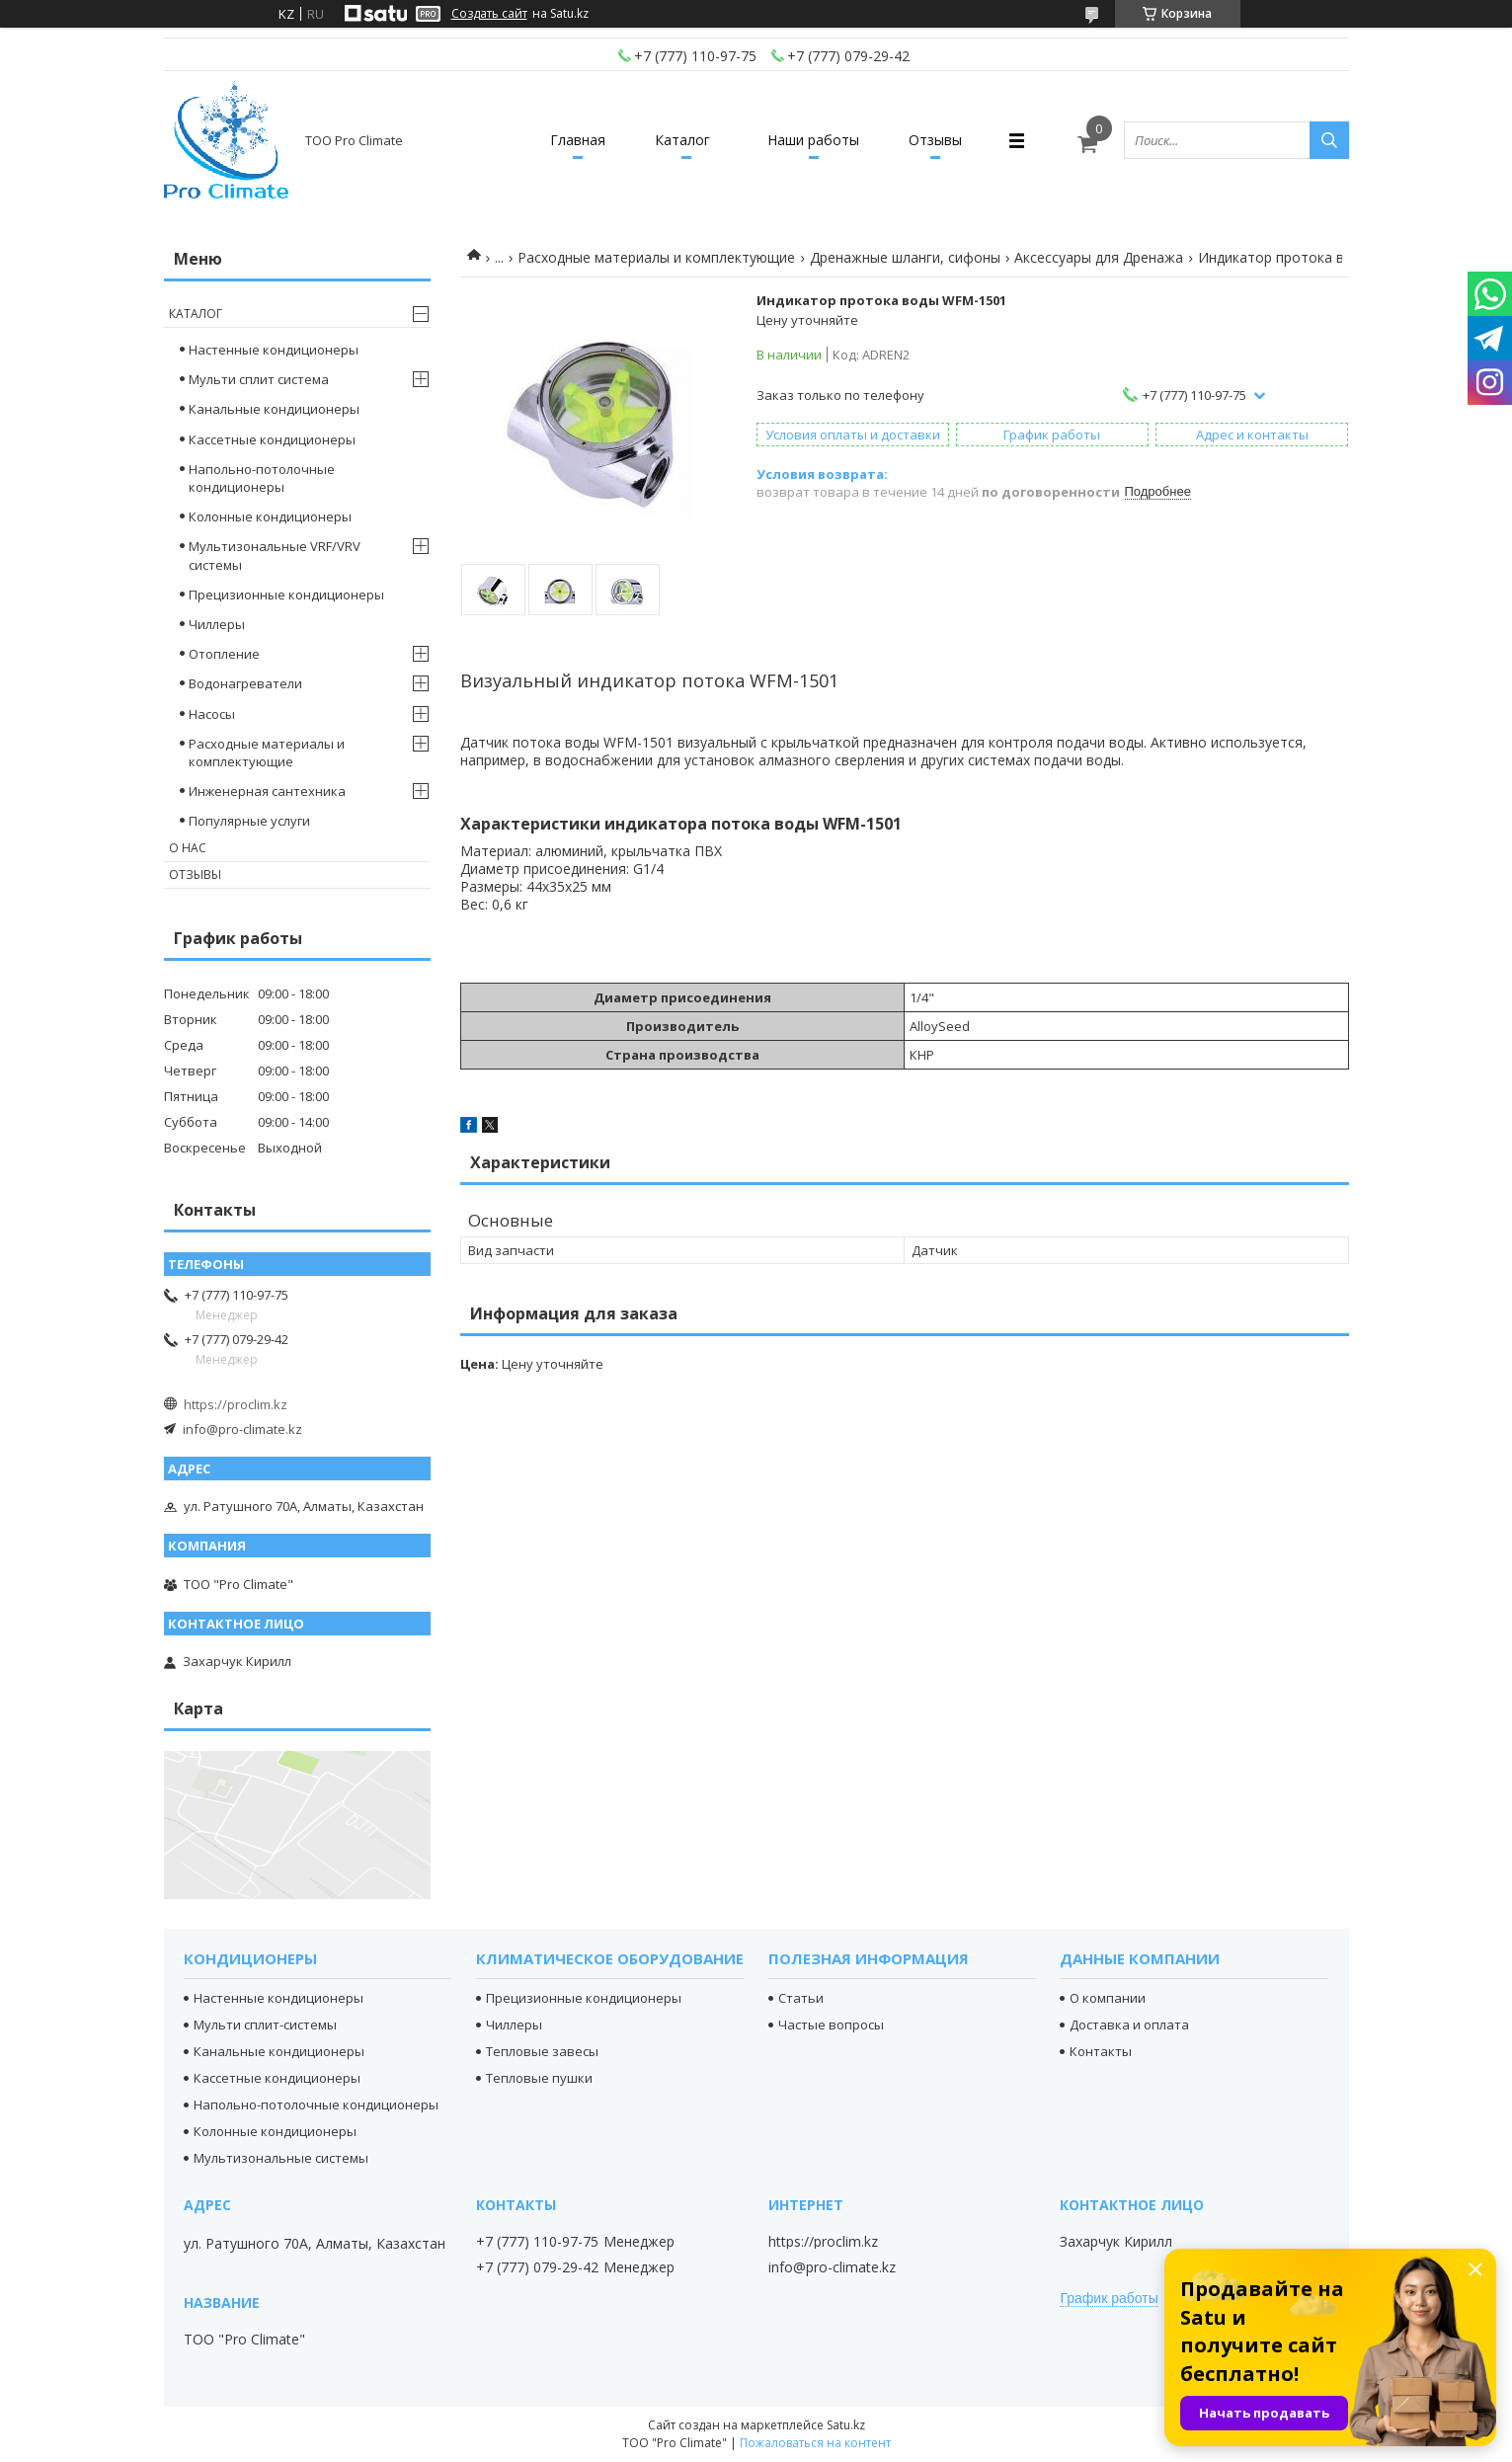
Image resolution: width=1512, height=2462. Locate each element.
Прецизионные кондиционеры (286, 594)
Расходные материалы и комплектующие (656, 257)
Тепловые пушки (539, 2078)
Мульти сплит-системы (265, 2024)
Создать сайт (489, 14)
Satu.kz (846, 2425)
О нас (187, 847)
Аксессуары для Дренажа (1098, 257)
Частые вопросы (831, 2024)
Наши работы (813, 139)
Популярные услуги (249, 821)
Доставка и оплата (1129, 2024)
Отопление (224, 654)
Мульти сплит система (259, 379)
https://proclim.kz (235, 1404)
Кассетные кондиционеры (272, 439)
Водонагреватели (245, 683)
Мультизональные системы (281, 2158)
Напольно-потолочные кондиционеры (262, 478)
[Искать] (1329, 140)
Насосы (212, 714)
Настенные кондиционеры (273, 349)
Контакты (1101, 2051)
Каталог (682, 139)
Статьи (801, 1998)
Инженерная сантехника (267, 791)
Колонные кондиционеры (270, 516)
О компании (1108, 1998)
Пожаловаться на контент (815, 2442)
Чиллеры (217, 624)
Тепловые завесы (542, 2051)
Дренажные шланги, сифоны (905, 257)
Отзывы (935, 139)
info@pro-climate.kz (242, 1429)
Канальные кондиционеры (274, 409)
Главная (577, 139)
